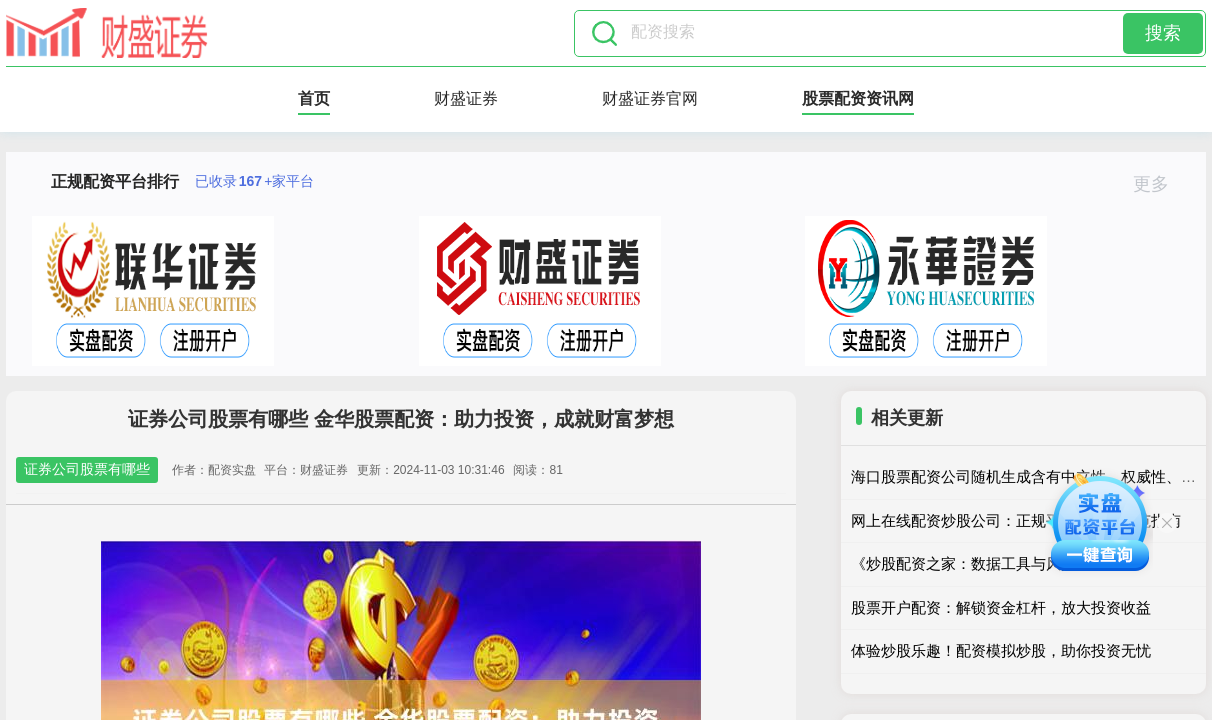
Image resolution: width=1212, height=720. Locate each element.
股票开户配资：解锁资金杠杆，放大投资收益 (1001, 607)
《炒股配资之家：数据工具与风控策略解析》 (1001, 563)
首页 (314, 98)
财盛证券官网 (650, 98)
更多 (1159, 184)
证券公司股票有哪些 (87, 469)
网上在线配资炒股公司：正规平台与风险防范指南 (1016, 520)
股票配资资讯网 (858, 98)
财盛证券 (466, 98)
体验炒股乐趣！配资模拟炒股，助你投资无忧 (1001, 650)
